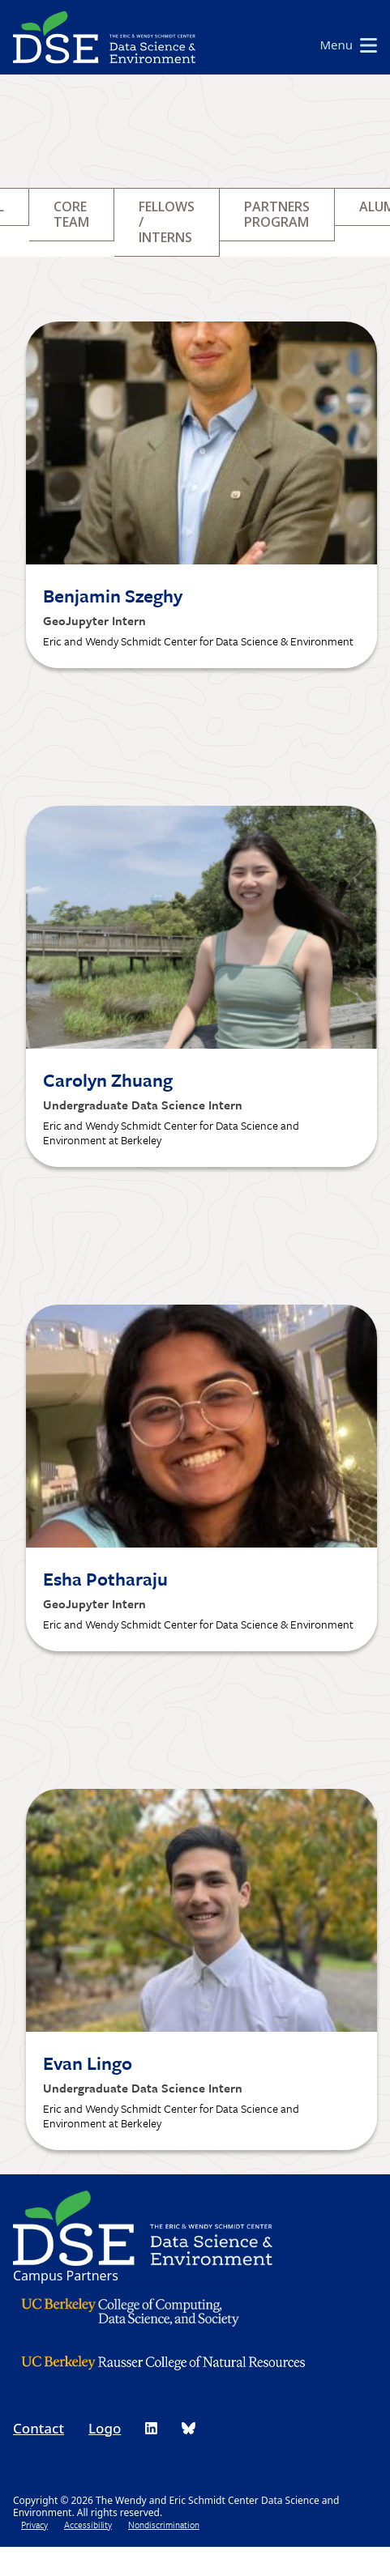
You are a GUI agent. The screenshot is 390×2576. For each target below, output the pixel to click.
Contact (38, 2428)
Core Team (71, 214)
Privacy (34, 2524)
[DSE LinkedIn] (151, 2428)
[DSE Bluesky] (188, 2428)
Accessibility (88, 2524)
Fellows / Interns (167, 222)
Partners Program (277, 214)
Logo (104, 2428)
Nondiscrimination (163, 2524)
